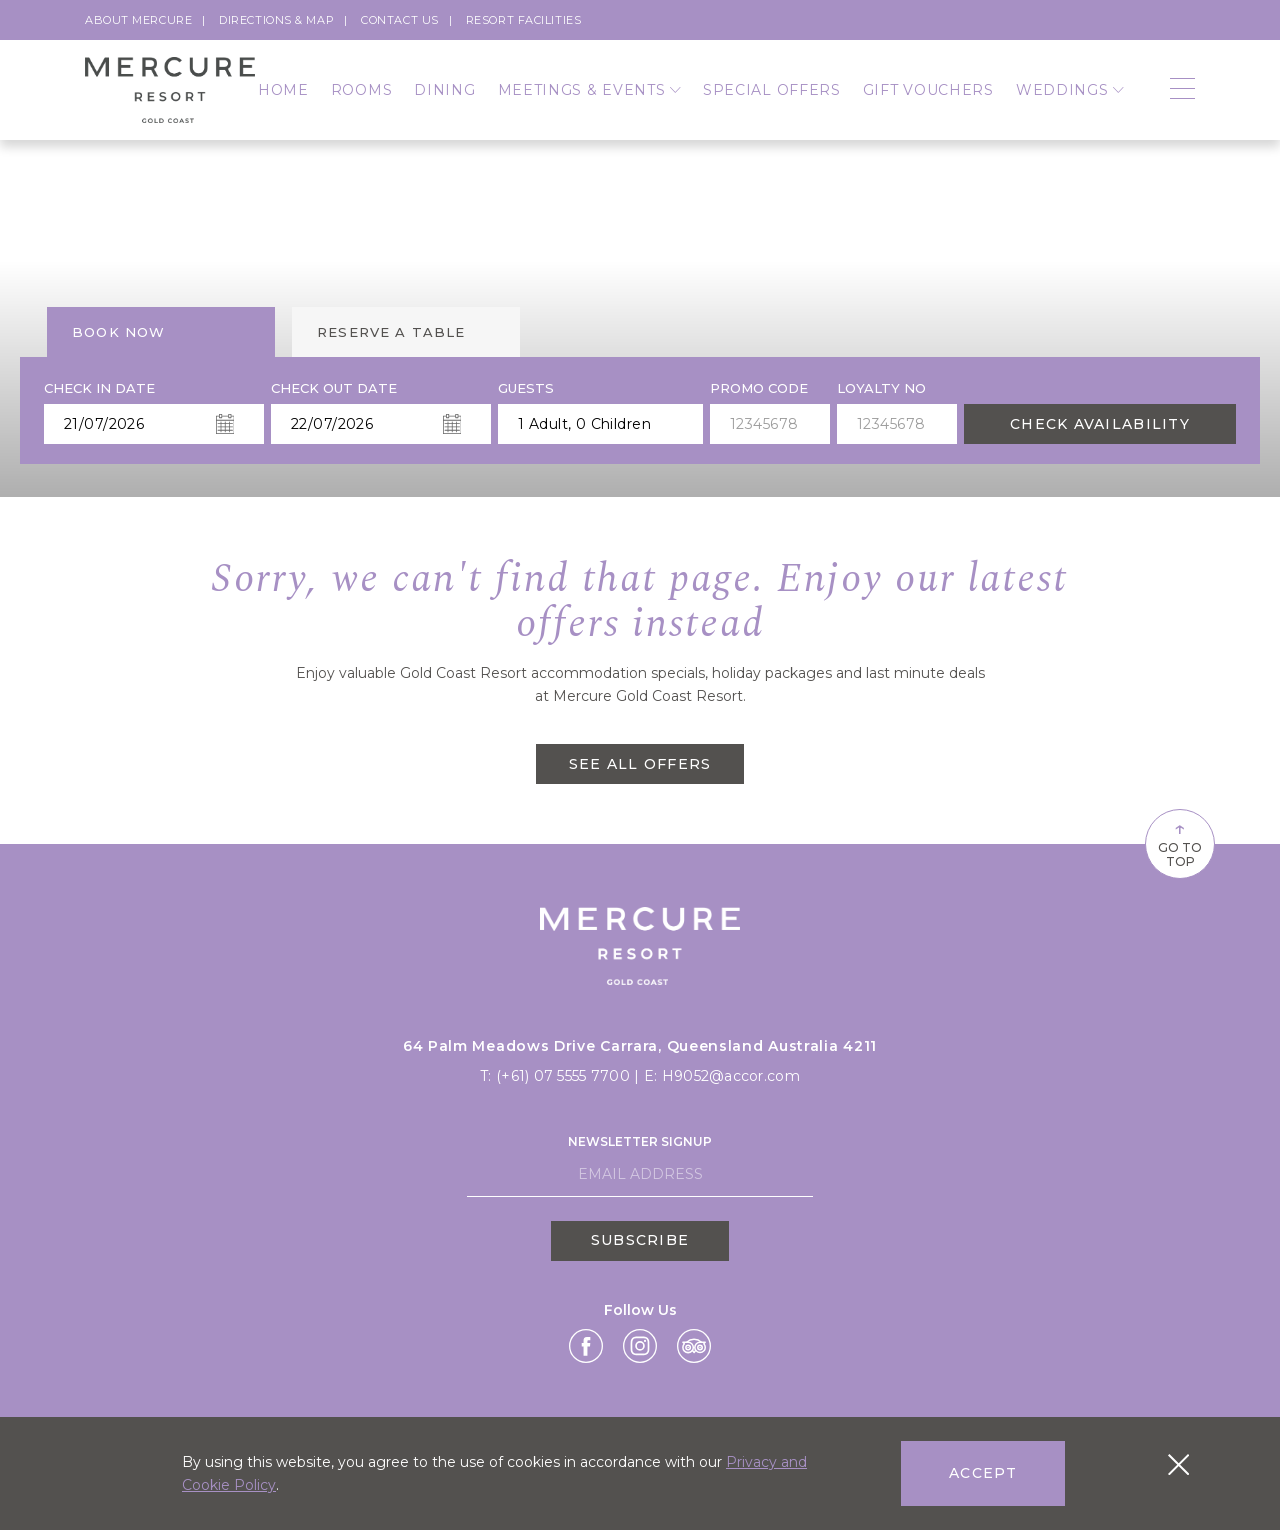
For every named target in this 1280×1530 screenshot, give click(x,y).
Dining (444, 90)
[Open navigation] (1182, 90)
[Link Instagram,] (640, 1346)
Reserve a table (391, 332)
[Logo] (170, 90)
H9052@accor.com (731, 1076)
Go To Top (1180, 842)
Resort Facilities (523, 20)
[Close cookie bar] (1178, 1464)
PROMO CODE (759, 388)
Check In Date (99, 388)
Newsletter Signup (640, 1141)
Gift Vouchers (928, 90)
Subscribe (640, 1240)
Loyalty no (881, 388)
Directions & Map (276, 20)
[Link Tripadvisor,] (694, 1346)
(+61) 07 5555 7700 (565, 1076)
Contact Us (400, 20)
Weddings (1070, 90)
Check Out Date (334, 388)
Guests (526, 388)
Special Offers (772, 90)
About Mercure (138, 20)
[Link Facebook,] (586, 1346)
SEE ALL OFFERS (640, 764)
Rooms (362, 90)
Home (283, 90)
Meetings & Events (589, 90)
